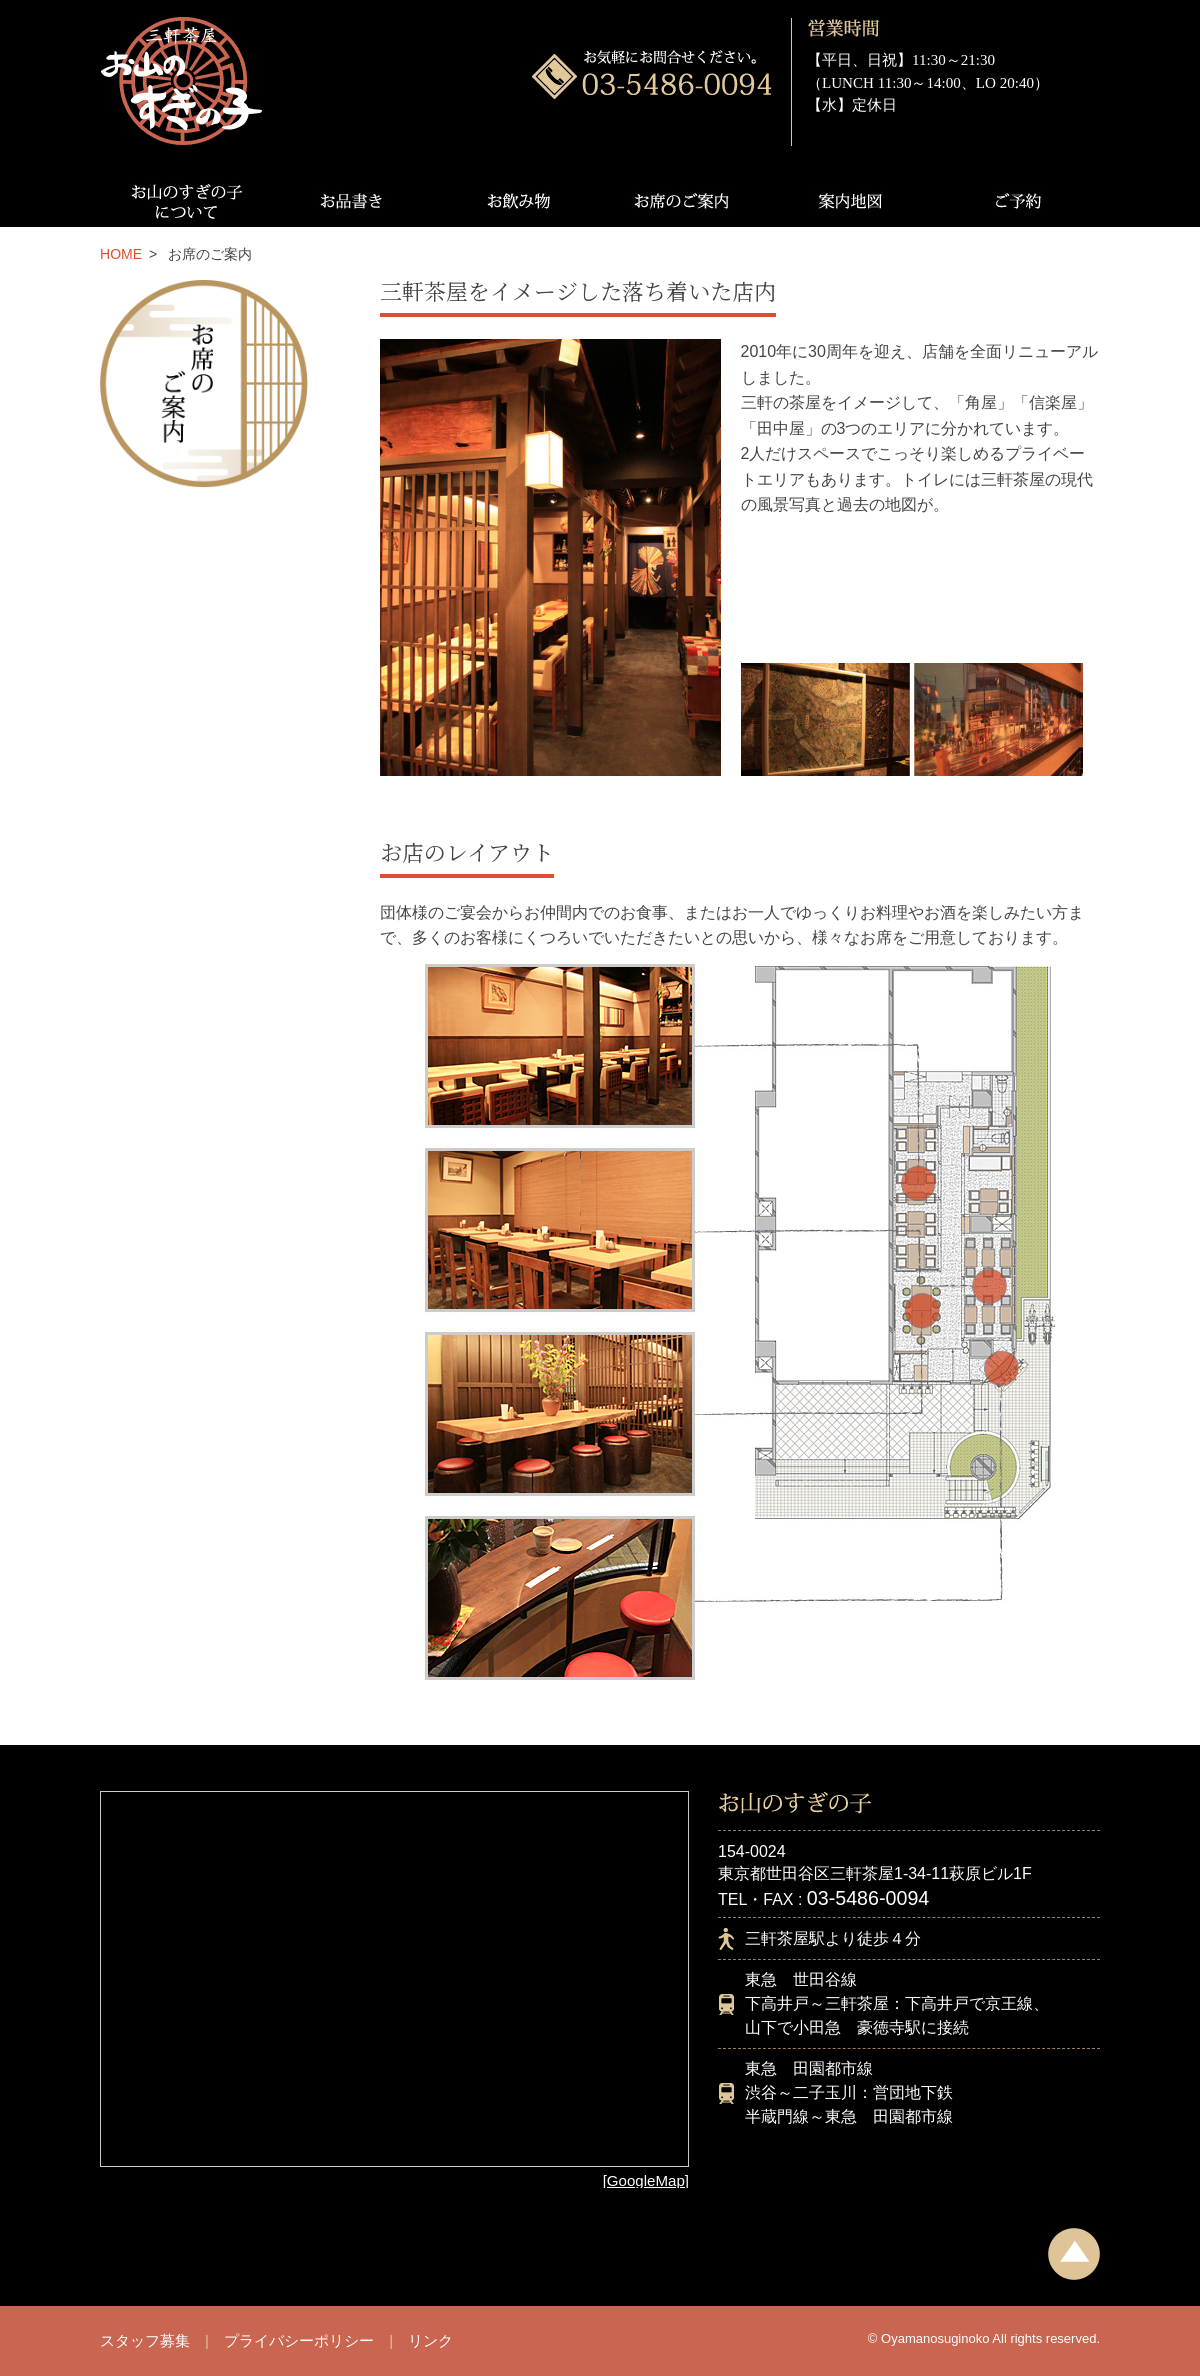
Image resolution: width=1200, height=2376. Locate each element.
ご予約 (1017, 201)
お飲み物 (516, 201)
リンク (430, 2340)
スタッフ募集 (145, 2340)
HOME (121, 254)
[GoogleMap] (646, 2180)
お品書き (349, 201)
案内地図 (850, 201)
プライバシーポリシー (299, 2340)
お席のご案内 (683, 201)
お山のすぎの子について (183, 201)
